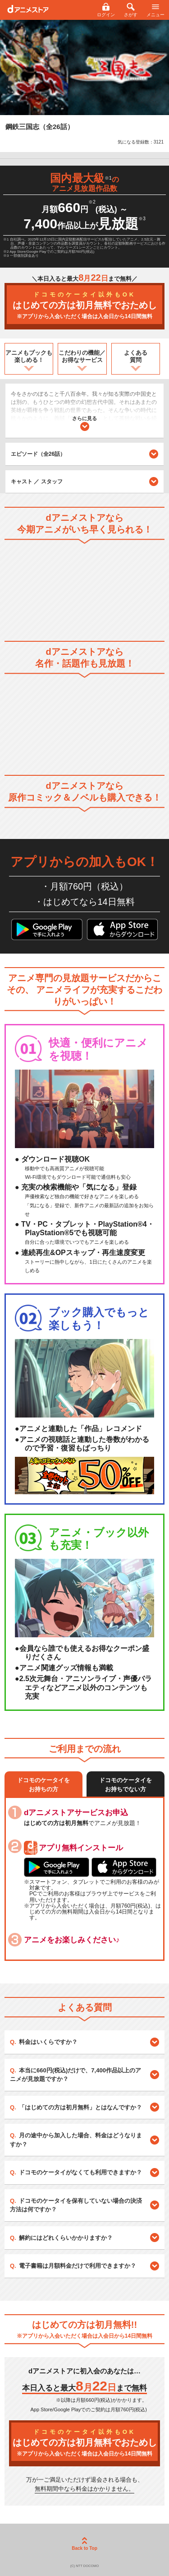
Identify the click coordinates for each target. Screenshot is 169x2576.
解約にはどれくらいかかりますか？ (66, 2237)
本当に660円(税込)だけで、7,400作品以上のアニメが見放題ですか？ (75, 2075)
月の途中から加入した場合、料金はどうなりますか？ (76, 2140)
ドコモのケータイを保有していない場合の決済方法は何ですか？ (76, 2205)
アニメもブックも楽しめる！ (28, 356)
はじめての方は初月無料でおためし (84, 305)
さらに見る (84, 423)
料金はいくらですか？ (48, 2042)
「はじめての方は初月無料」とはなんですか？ (80, 2107)
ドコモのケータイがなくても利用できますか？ (80, 2172)
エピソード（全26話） (84, 454)
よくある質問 (135, 356)
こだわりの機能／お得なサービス (82, 356)
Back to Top (84, 2544)
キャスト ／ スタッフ (37, 481)
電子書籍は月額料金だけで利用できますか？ (77, 2265)
